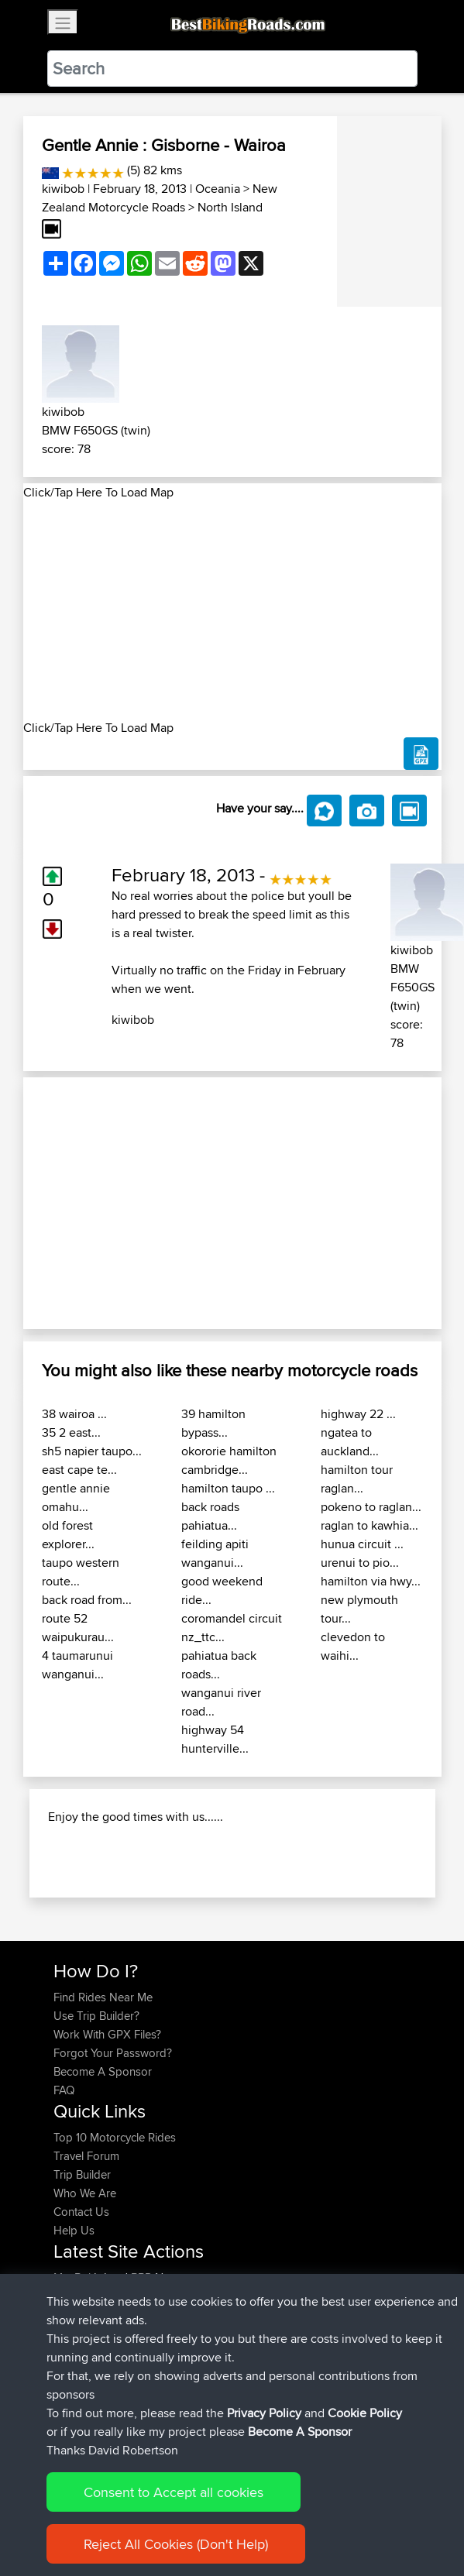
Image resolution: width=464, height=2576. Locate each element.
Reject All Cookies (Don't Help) (176, 2544)
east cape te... (79, 1470)
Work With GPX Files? (107, 2034)
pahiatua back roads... (218, 1665)
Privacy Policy (264, 2413)
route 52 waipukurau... (78, 1627)
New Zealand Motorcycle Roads (159, 198)
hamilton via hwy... (371, 1581)
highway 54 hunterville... (215, 1739)
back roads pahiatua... (210, 1516)
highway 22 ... (358, 1414)
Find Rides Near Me (103, 1997)
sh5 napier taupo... (92, 1451)
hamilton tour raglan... (357, 1479)
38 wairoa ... (74, 1414)
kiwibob (63, 188)
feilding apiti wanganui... (215, 1553)
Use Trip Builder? (96, 2016)
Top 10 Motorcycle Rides (114, 2137)
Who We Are (84, 2193)
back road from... (87, 1600)
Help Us (74, 2230)
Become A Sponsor (102, 2071)
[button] (54, 1203)
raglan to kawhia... (369, 1525)
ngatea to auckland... (350, 1442)
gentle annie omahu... (76, 1497)
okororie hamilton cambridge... (229, 1460)
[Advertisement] (232, 610)
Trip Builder (82, 2174)
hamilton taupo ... (228, 1488)
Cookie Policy (365, 2413)
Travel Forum (86, 2156)
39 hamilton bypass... (213, 1423)
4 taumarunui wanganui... (77, 1665)
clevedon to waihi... (353, 1646)
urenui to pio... (360, 1562)
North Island (230, 207)
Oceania (217, 188)
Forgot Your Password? (112, 2053)
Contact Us (81, 2211)
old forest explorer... (68, 1534)
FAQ (63, 2090)
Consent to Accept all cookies (173, 2492)
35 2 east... (71, 1432)
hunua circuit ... (362, 1544)
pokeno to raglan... (371, 1507)
